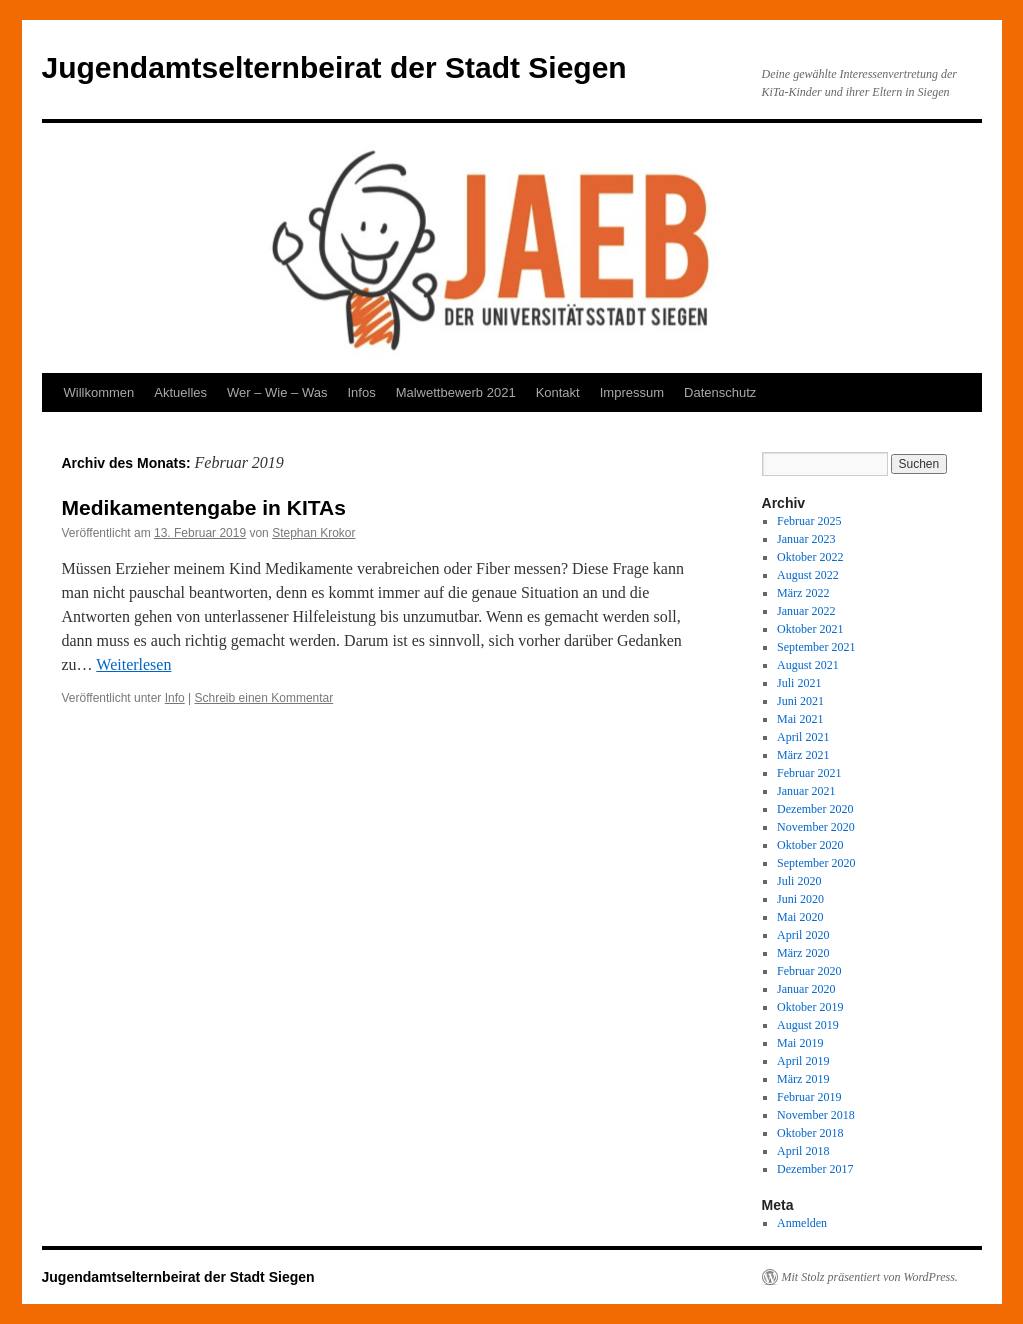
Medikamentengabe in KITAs (204, 507)
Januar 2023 (806, 539)
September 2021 (816, 647)
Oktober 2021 (810, 629)
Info (175, 698)
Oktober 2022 (810, 557)
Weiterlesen (133, 664)
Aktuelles (180, 392)
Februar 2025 (809, 521)
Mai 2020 (800, 917)
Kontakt (558, 392)
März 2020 (803, 953)
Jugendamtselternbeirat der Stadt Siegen (334, 67)
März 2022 (803, 593)
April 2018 (803, 1151)
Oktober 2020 (810, 845)
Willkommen (99, 392)
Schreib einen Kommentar (264, 698)
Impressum (632, 392)
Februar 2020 (809, 971)
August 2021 (808, 665)
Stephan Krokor (313, 533)
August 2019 (808, 1025)
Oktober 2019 (810, 1007)
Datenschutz (720, 392)
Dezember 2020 (815, 809)
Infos (361, 392)
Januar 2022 (806, 611)
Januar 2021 (806, 791)
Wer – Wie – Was (277, 392)
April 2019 (803, 1061)
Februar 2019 (809, 1097)
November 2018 (816, 1115)
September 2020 (816, 863)
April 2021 (803, 737)
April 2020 (803, 935)
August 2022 (808, 575)
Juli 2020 (799, 881)
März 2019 (803, 1079)
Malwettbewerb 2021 (456, 392)
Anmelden (802, 1223)
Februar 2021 (809, 773)
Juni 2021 (800, 701)
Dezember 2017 (815, 1169)
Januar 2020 (806, 989)
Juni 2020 (800, 899)
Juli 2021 (799, 683)
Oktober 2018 (810, 1133)
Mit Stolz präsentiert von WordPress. (870, 1277)
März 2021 (803, 755)
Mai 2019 (800, 1043)
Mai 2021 (800, 719)
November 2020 (816, 827)
